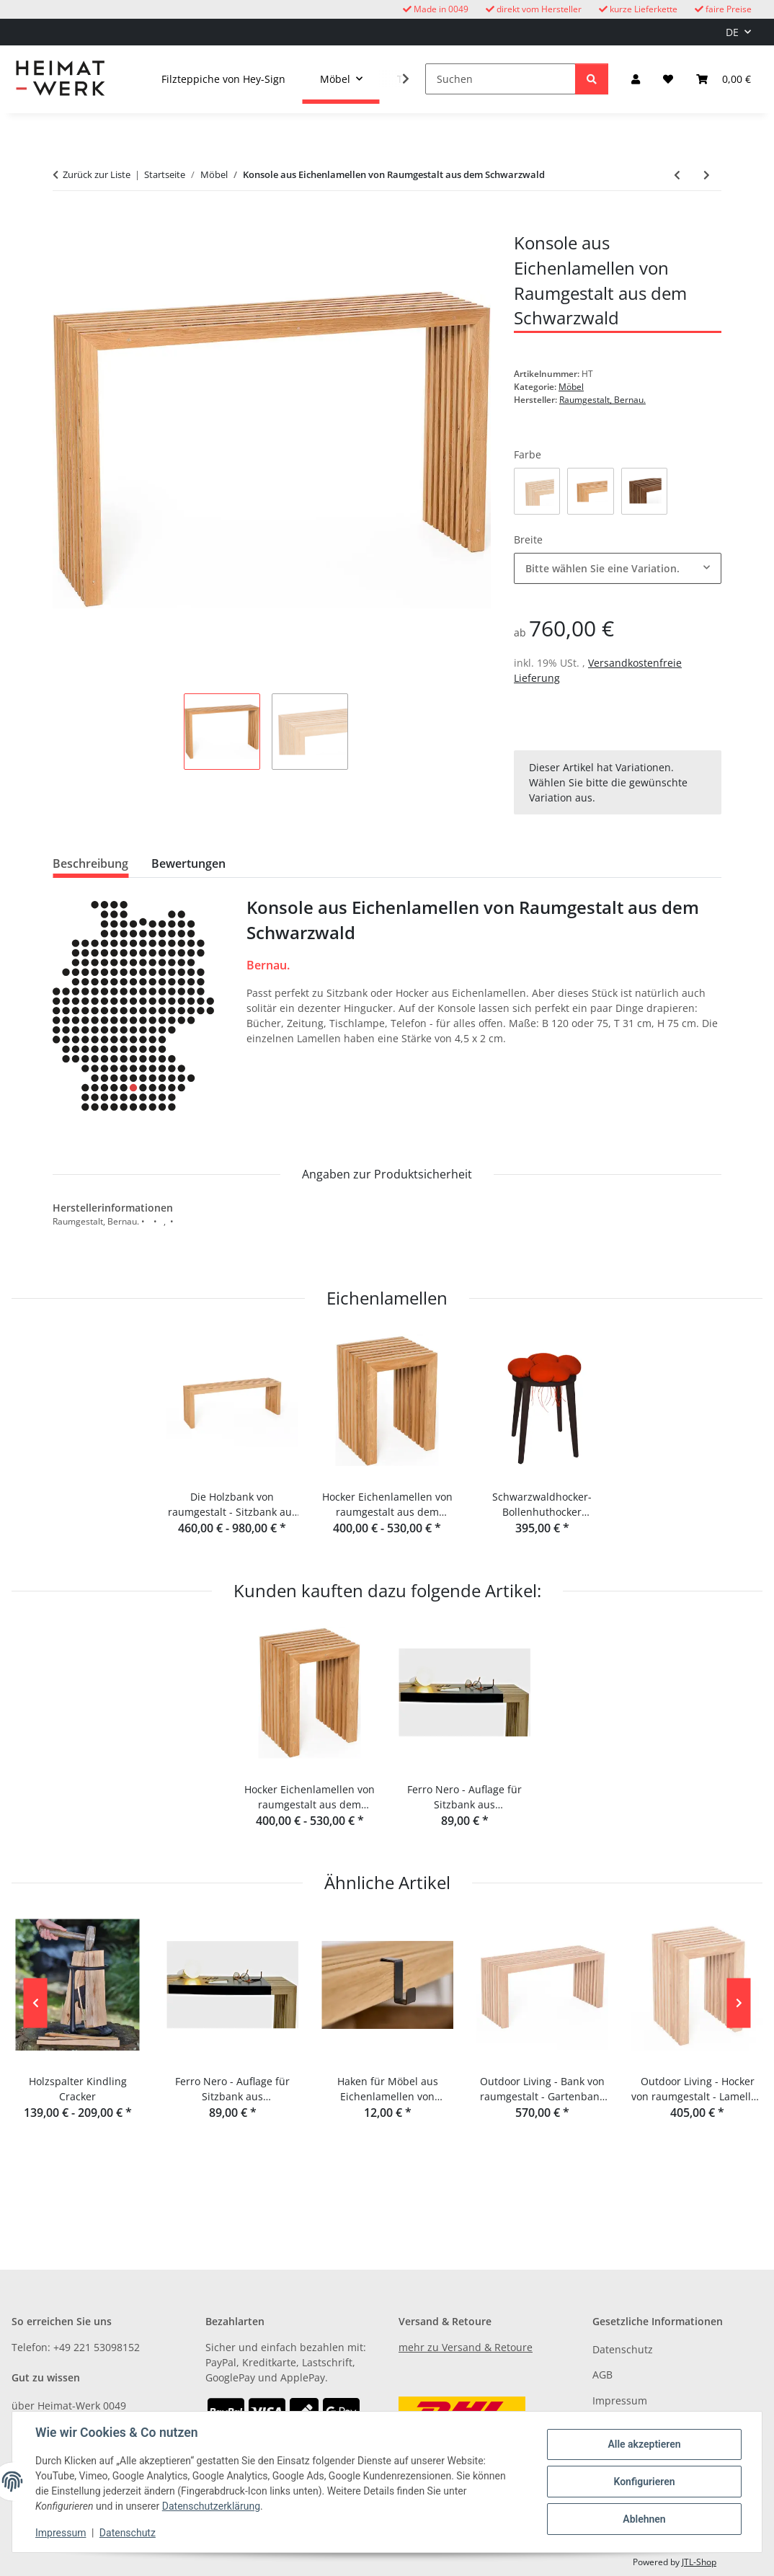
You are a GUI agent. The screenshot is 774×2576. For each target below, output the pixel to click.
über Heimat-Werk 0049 (69, 2405)
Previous (36, 2003)
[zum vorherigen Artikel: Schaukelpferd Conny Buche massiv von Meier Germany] (677, 174)
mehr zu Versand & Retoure (466, 2347)
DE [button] (732, 32)
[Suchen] (500, 78)
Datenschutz (127, 2533)
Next (739, 2003)
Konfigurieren (644, 2481)
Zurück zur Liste (96, 174)
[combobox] (617, 568)
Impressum (60, 2533)
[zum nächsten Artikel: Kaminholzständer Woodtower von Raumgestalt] (706, 174)
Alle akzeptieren (644, 2444)
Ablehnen (644, 2519)
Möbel (571, 387)
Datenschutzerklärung (211, 2506)
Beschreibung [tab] (90, 863)
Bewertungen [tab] (188, 863)
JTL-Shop (699, 2562)
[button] (635, 79)
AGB (602, 2374)
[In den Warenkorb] (64, 223)
